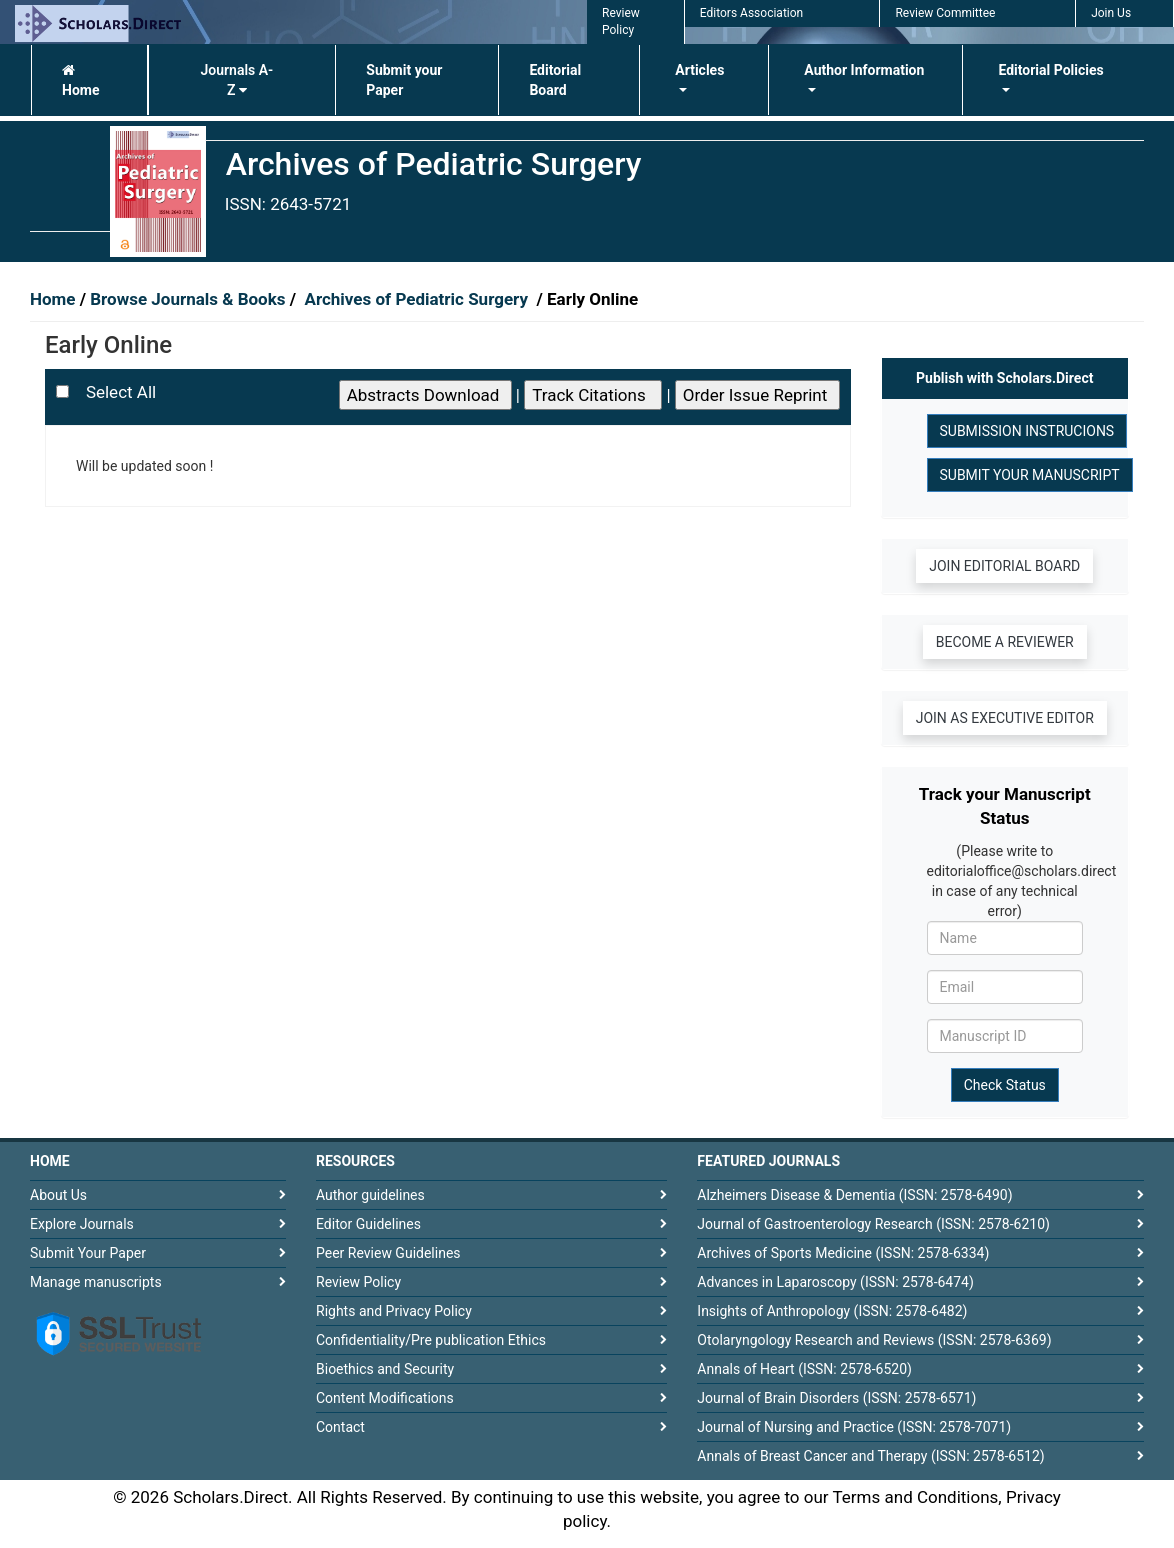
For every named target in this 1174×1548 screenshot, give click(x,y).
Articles (699, 70)
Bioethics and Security (385, 1369)
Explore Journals (82, 1224)
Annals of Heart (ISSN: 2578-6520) (804, 1369)
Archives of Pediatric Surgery (418, 299)
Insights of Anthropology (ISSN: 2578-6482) (832, 1311)
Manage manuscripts (96, 1282)
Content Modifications (385, 1398)
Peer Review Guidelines (388, 1253)
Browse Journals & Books (188, 299)
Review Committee (945, 13)
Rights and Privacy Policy (394, 1311)
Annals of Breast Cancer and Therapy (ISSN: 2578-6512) (870, 1456)
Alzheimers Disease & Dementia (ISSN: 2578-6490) (854, 1195)
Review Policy (358, 1282)
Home (80, 80)
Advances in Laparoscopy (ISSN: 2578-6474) (835, 1282)
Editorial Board (555, 80)
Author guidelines (370, 1195)
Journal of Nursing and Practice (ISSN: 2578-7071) (854, 1427)
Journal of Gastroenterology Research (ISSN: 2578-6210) (873, 1224)
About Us (58, 1195)
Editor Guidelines (368, 1224)
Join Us (1111, 13)
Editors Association (751, 13)
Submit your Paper (404, 80)
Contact (340, 1427)
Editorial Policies (1050, 70)
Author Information (864, 70)
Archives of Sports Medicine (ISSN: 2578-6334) (843, 1253)
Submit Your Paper (88, 1253)
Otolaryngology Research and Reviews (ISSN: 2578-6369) (874, 1340)
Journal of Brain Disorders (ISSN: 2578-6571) (836, 1398)
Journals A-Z (237, 80)
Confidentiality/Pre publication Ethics (431, 1340)
